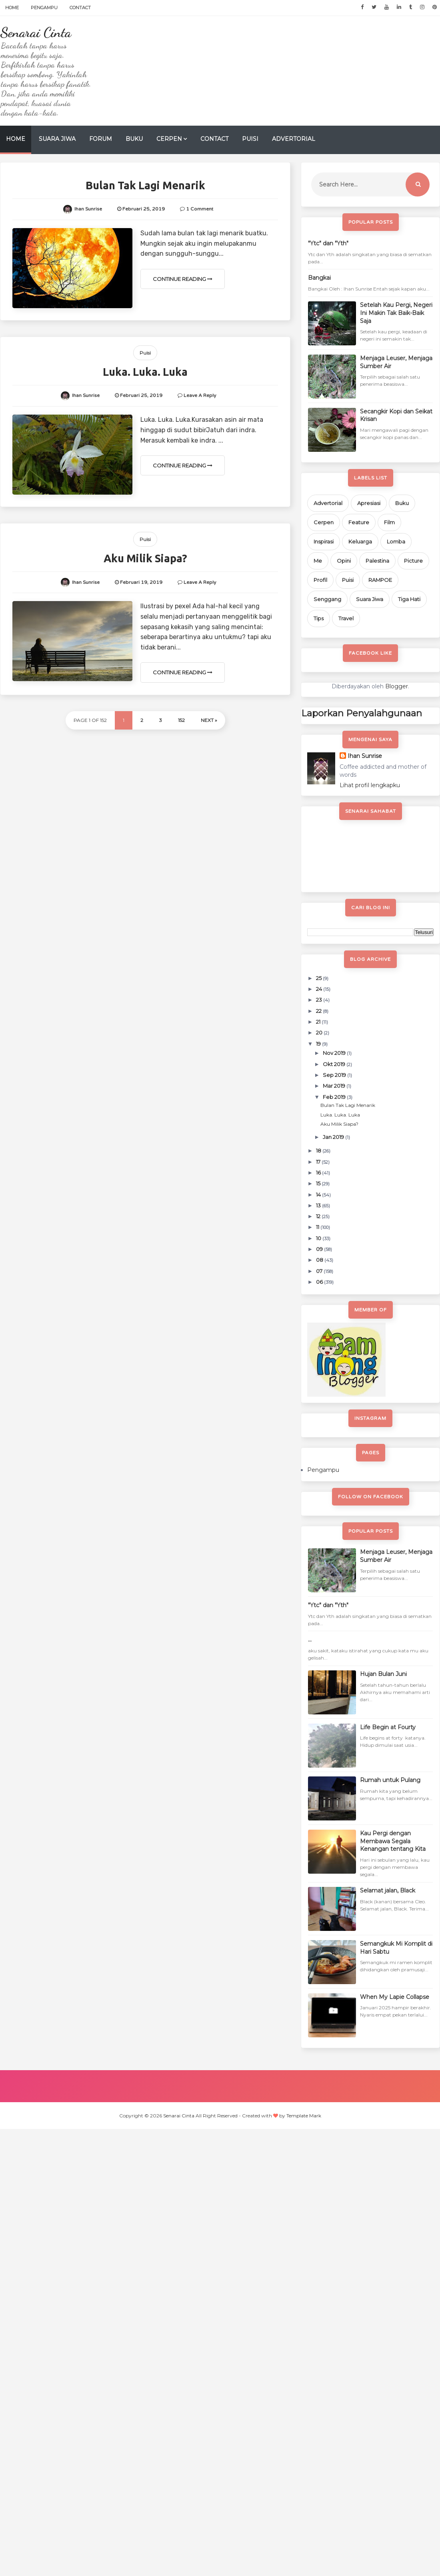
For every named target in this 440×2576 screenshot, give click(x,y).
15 (319, 1183)
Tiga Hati (409, 599)
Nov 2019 (335, 1053)
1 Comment (199, 209)
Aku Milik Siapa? (145, 558)
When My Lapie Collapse (394, 1997)
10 (319, 1238)
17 (319, 1162)
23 (319, 999)
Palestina (377, 560)
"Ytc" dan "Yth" (328, 243)
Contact (80, 7)
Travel (346, 618)
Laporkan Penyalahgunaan (361, 713)
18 (319, 1150)
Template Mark (303, 2116)
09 (320, 1249)
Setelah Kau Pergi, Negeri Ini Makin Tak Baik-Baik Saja (396, 312)
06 (320, 1282)
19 (319, 1043)
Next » (209, 720)
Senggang (327, 599)
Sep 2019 (335, 1075)
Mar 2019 (334, 1086)
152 (181, 720)
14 (319, 1194)
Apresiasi (368, 503)
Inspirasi (324, 541)
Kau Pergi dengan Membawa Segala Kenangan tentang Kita (393, 1841)
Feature (358, 522)
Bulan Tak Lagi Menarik (145, 185)
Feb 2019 (335, 1097)
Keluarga (360, 541)
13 (319, 1205)
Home (12, 7)
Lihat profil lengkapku (370, 785)
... (310, 1639)
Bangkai (319, 277)
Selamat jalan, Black (387, 1890)
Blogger (396, 686)
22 (319, 1011)
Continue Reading (182, 279)
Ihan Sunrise (365, 756)
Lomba (396, 541)
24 (319, 989)
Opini (344, 560)
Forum (100, 138)
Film (389, 522)
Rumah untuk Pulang (390, 1780)
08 (320, 1260)
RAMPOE (380, 580)
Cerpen (169, 138)
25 (319, 978)
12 (319, 1216)
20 (320, 1032)
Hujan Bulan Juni (383, 1674)
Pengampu (44, 7)
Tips (319, 618)
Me (318, 560)
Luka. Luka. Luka (145, 372)
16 (319, 1172)
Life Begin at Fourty (388, 1727)
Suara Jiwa (57, 138)
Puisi (250, 138)
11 (318, 1227)
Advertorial (293, 138)
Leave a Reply (200, 395)
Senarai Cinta (35, 32)
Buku (134, 138)
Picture (413, 560)
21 (319, 1021)
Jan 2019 (334, 1137)
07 (320, 1271)
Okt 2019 (334, 1064)
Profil (320, 580)
